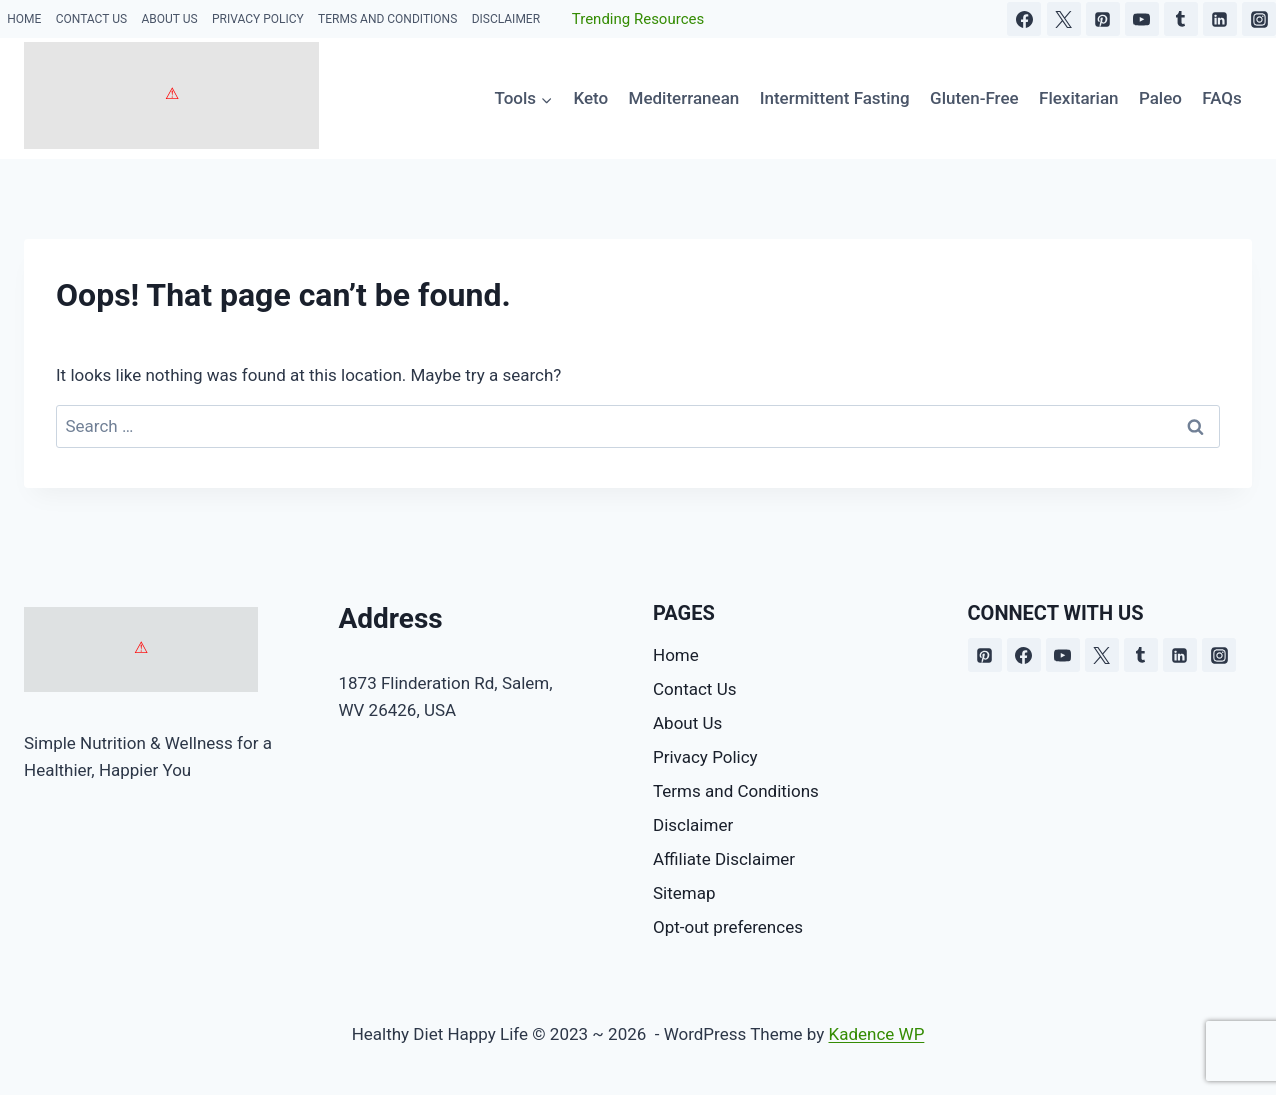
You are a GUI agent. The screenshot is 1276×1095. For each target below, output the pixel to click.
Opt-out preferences (728, 927)
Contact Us (91, 19)
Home (24, 19)
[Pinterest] (1103, 19)
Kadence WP (877, 1034)
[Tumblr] (1181, 19)
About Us (169, 19)
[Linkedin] (1220, 19)
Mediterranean (684, 98)
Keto (590, 98)
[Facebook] (1024, 19)
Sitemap (684, 893)
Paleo (1160, 98)
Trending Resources (638, 19)
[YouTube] (1142, 19)
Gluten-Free (974, 98)
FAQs (1222, 98)
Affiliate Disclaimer (724, 859)
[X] (1064, 19)
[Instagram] (1259, 19)
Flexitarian (1078, 98)
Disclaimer (506, 19)
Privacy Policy (258, 19)
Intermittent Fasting (835, 98)
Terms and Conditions (387, 19)
